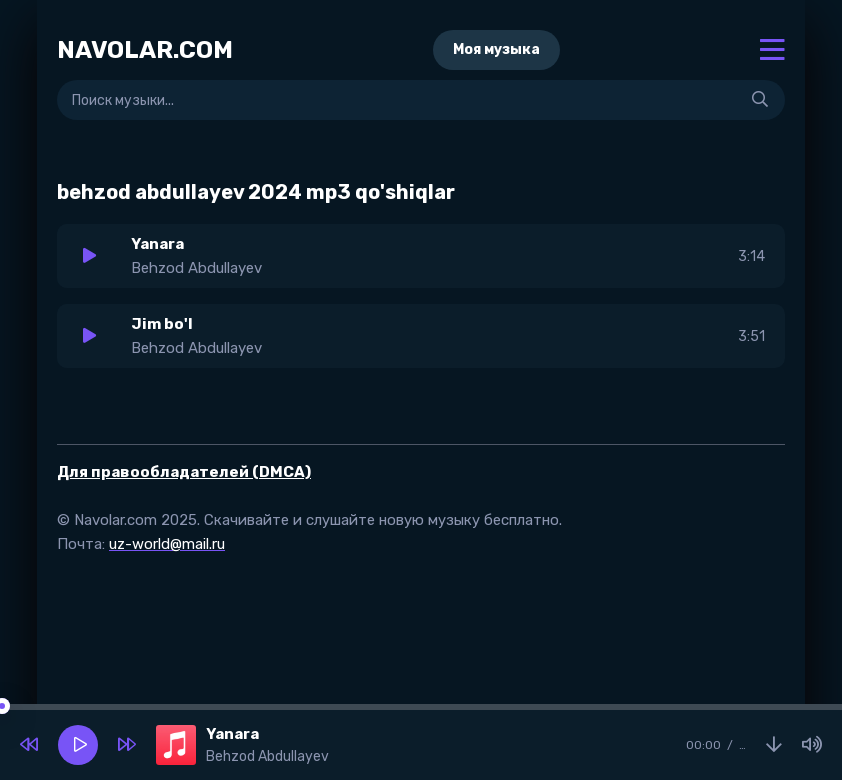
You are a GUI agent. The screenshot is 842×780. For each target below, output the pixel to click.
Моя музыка (496, 49)
